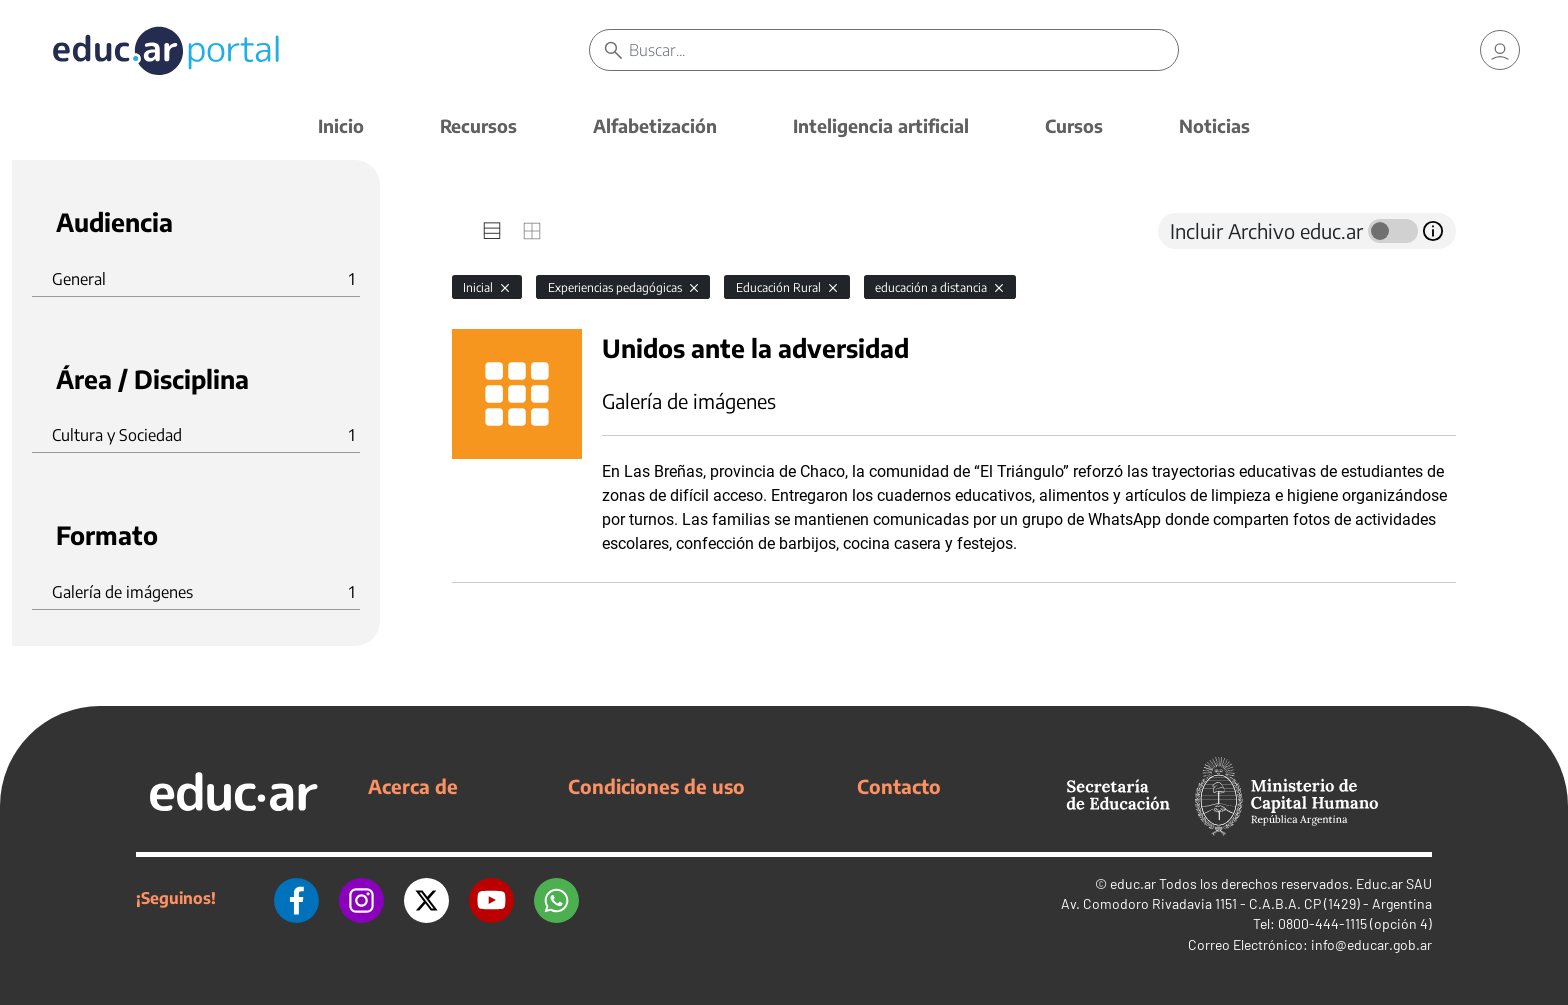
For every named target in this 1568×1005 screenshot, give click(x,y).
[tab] (492, 231)
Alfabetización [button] (655, 125)
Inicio (341, 125)
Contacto (899, 786)
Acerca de (413, 786)
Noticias (1214, 125)
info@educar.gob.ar (1371, 944)
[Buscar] (903, 50)
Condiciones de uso (656, 786)
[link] (1500, 50)
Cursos (1074, 125)
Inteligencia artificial (881, 125)
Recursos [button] (478, 125)
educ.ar (1133, 883)
